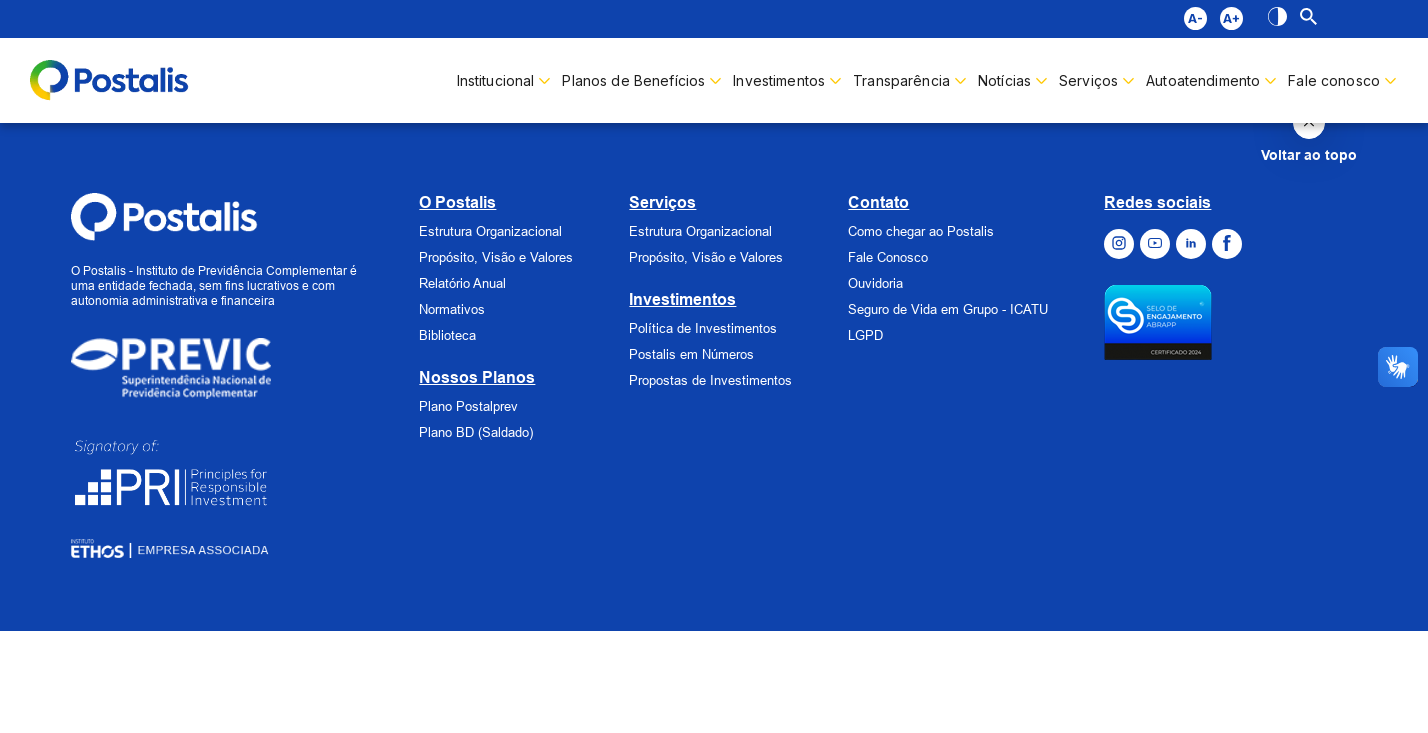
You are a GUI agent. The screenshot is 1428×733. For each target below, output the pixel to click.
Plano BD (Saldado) (476, 432)
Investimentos (779, 80)
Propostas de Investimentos (710, 380)
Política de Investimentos (703, 328)
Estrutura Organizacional (490, 231)
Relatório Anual (462, 283)
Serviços (662, 202)
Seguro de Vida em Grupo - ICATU (948, 309)
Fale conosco (1334, 80)
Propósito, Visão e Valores (496, 257)
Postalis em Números (691, 354)
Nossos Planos (477, 377)
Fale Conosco (888, 257)
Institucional (496, 80)
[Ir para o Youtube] (1155, 244)
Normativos (452, 309)
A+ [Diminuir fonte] (1231, 18)
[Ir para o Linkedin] (1191, 244)
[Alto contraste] (1277, 19)
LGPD (865, 335)
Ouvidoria (875, 283)
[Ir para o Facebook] (1227, 244)
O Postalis (457, 202)
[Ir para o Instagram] (1119, 244)
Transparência (901, 80)
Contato (878, 202)
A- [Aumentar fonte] (1195, 18)
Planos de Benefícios (633, 80)
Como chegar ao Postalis (921, 231)
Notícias (1004, 80)
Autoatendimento (1203, 80)
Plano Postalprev (468, 406)
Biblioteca (447, 335)
